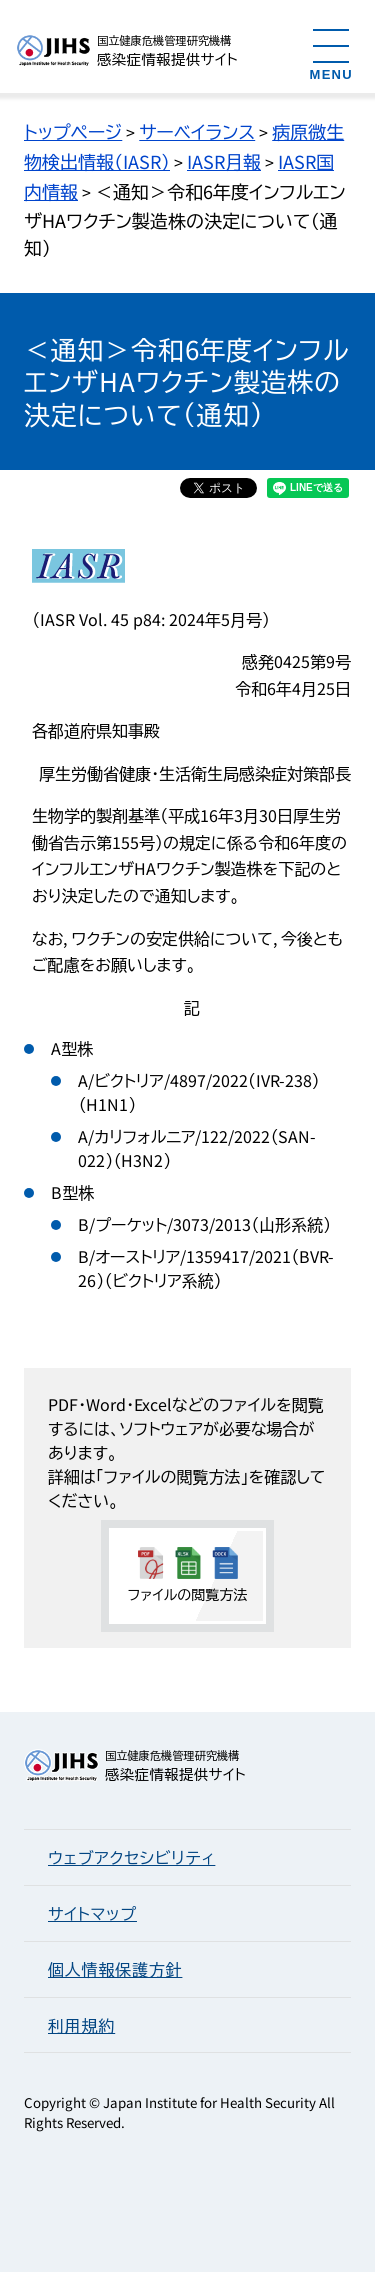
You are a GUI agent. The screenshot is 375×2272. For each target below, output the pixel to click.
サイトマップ (92, 1913)
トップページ (73, 131)
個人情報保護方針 (115, 1969)
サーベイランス (197, 131)
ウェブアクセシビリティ (131, 1857)
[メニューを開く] (331, 53)
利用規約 (81, 2025)
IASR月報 (224, 161)
